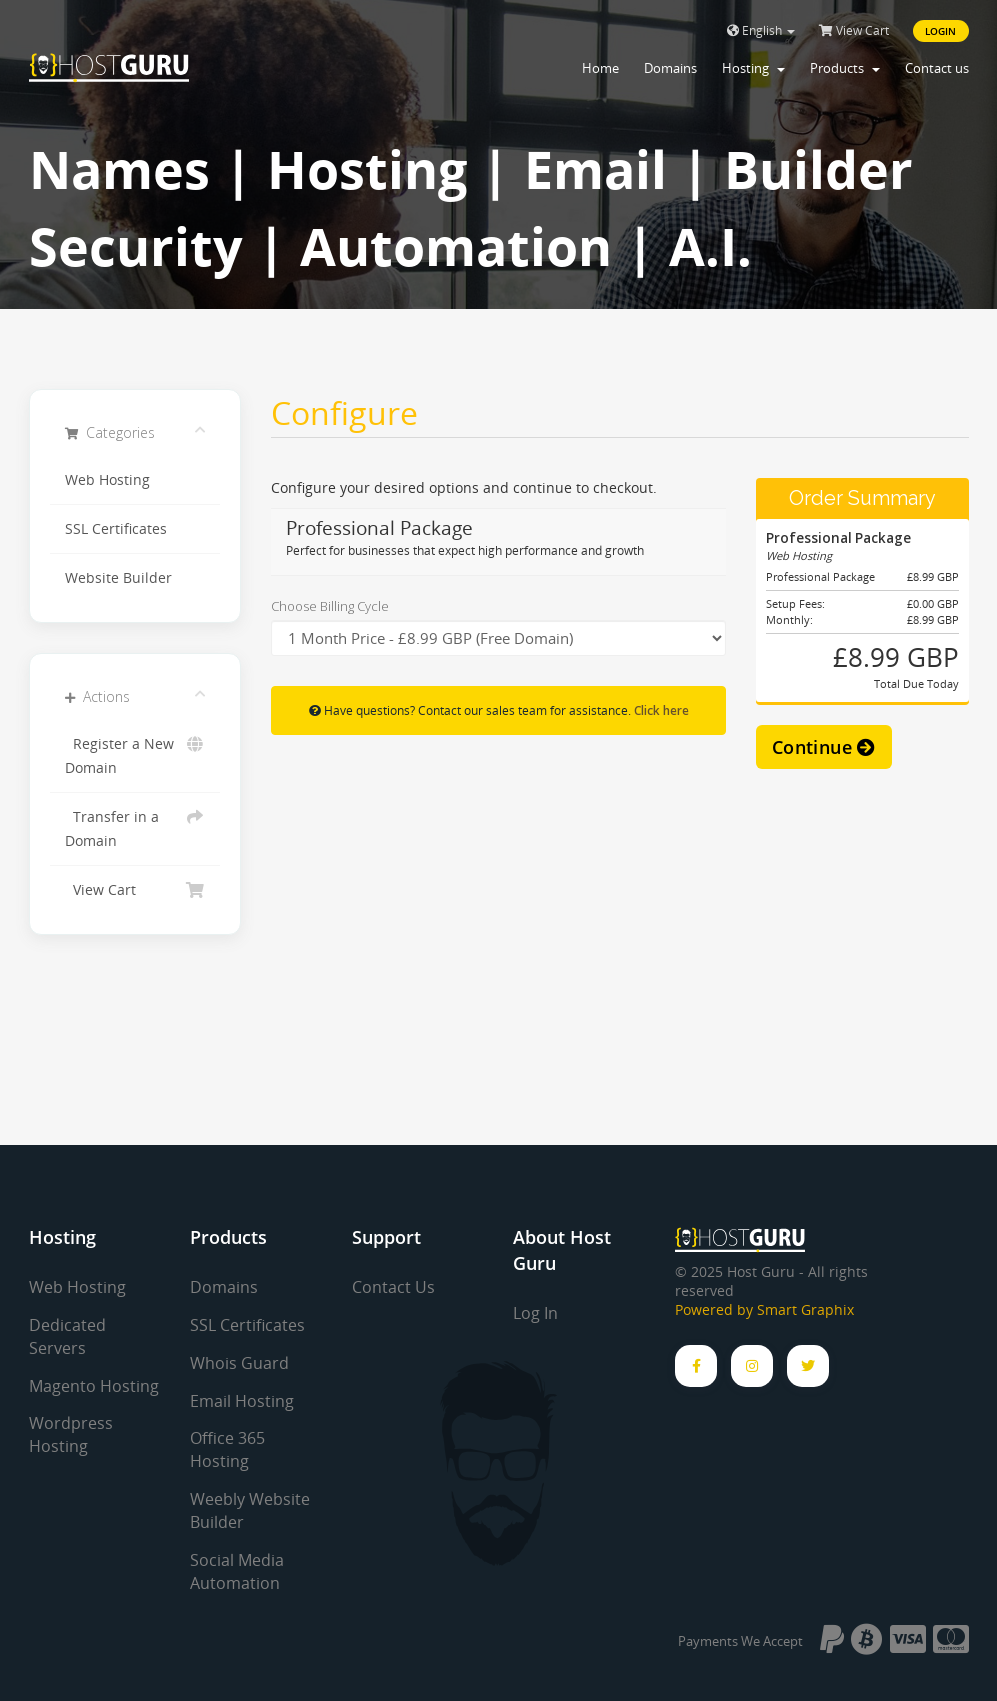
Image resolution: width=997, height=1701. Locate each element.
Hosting (753, 68)
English (761, 30)
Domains (670, 68)
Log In (535, 1313)
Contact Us (393, 1287)
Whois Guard (239, 1363)
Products (845, 68)
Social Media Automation (237, 1571)
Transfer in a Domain (135, 827)
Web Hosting (107, 480)
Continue (824, 747)
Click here (661, 710)
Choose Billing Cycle (330, 606)
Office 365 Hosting (227, 1449)
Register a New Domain (135, 754)
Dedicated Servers (67, 1336)
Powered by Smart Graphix (764, 1310)
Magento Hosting (94, 1386)
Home (600, 68)
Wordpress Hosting (71, 1434)
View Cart (854, 30)
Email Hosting (242, 1401)
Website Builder (118, 578)
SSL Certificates (116, 529)
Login (941, 31)
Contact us (937, 68)
